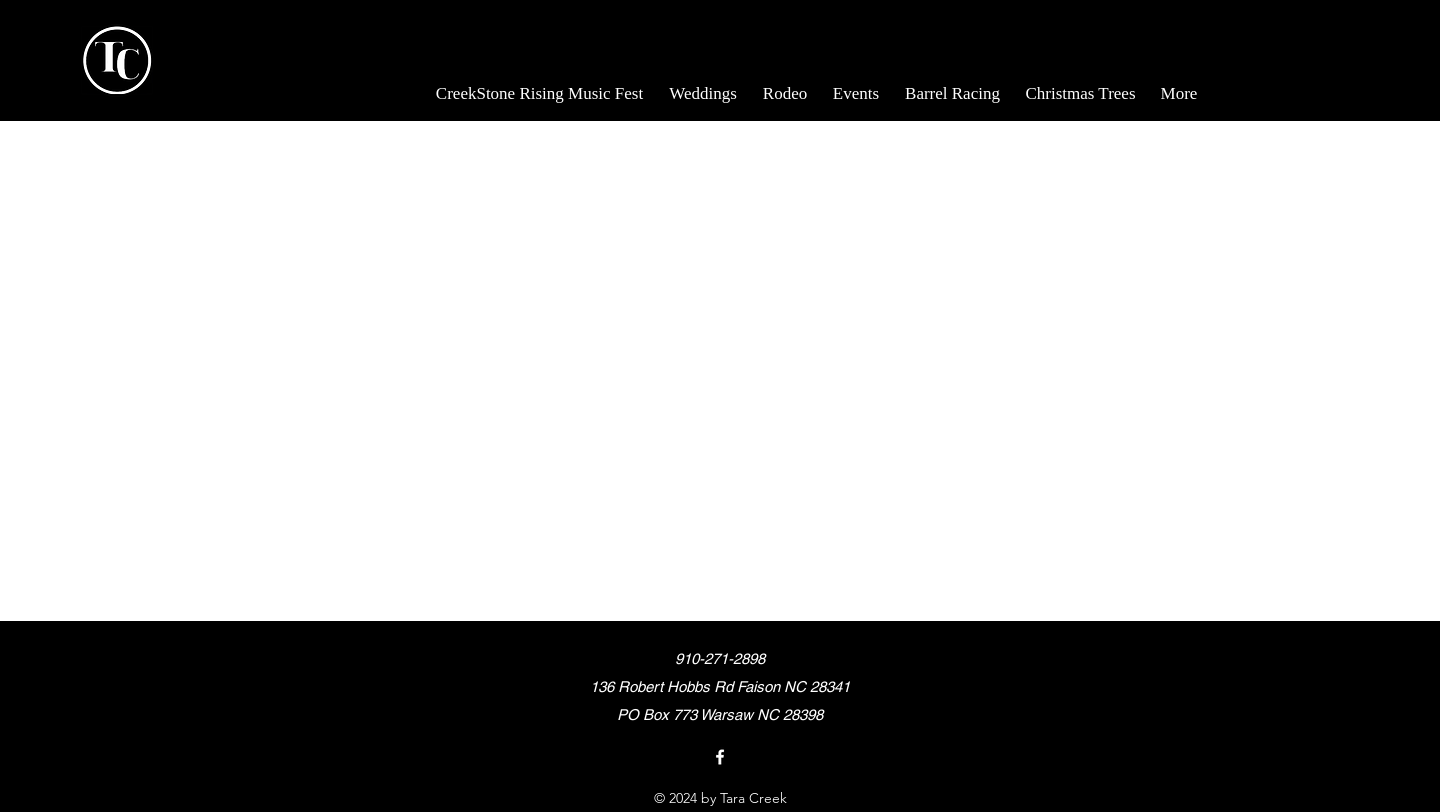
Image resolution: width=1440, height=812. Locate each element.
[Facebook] (720, 757)
